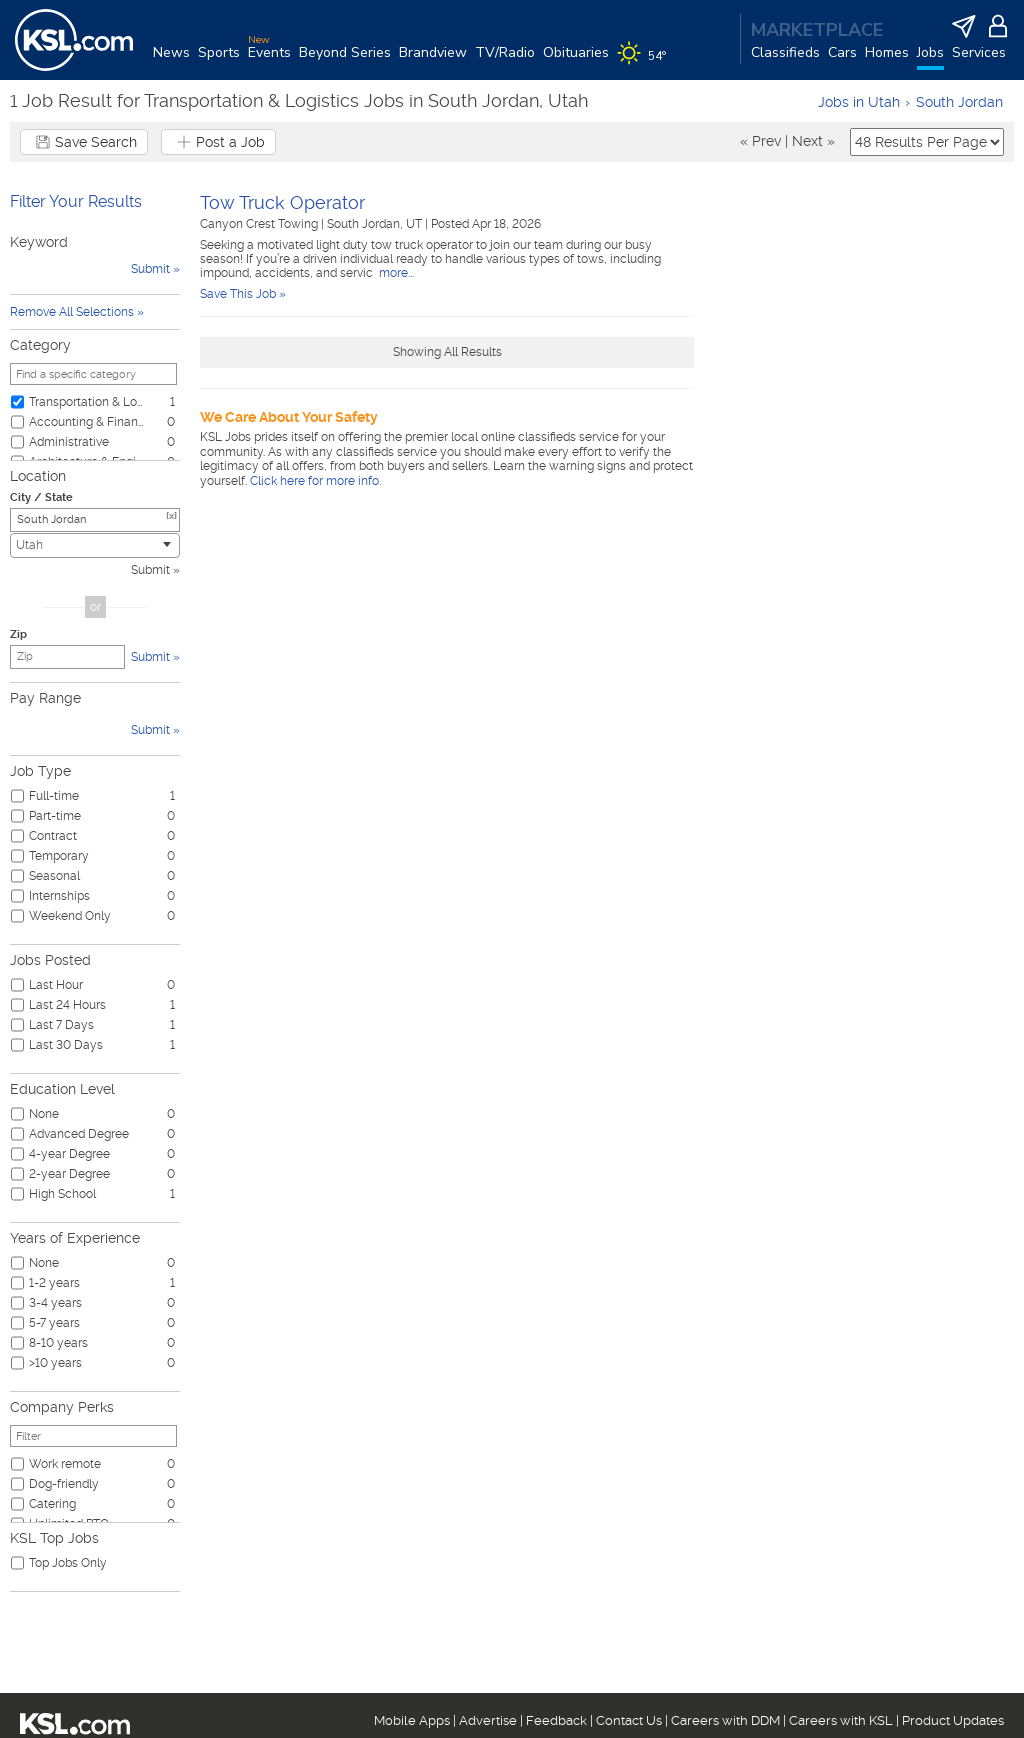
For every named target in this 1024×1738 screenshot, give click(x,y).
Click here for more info (314, 481)
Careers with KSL (841, 1720)
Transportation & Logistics (87, 402)
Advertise (488, 1720)
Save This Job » (243, 294)
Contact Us (629, 1720)
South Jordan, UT (376, 224)
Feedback (556, 1720)
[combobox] (95, 545)
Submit (150, 570)
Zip (18, 634)
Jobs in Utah (859, 102)
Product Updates (953, 1720)
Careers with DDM (725, 1720)
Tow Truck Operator (282, 202)
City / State (41, 497)
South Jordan (959, 102)
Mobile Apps (412, 1720)
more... (395, 273)
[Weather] (645, 62)
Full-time (54, 796)
